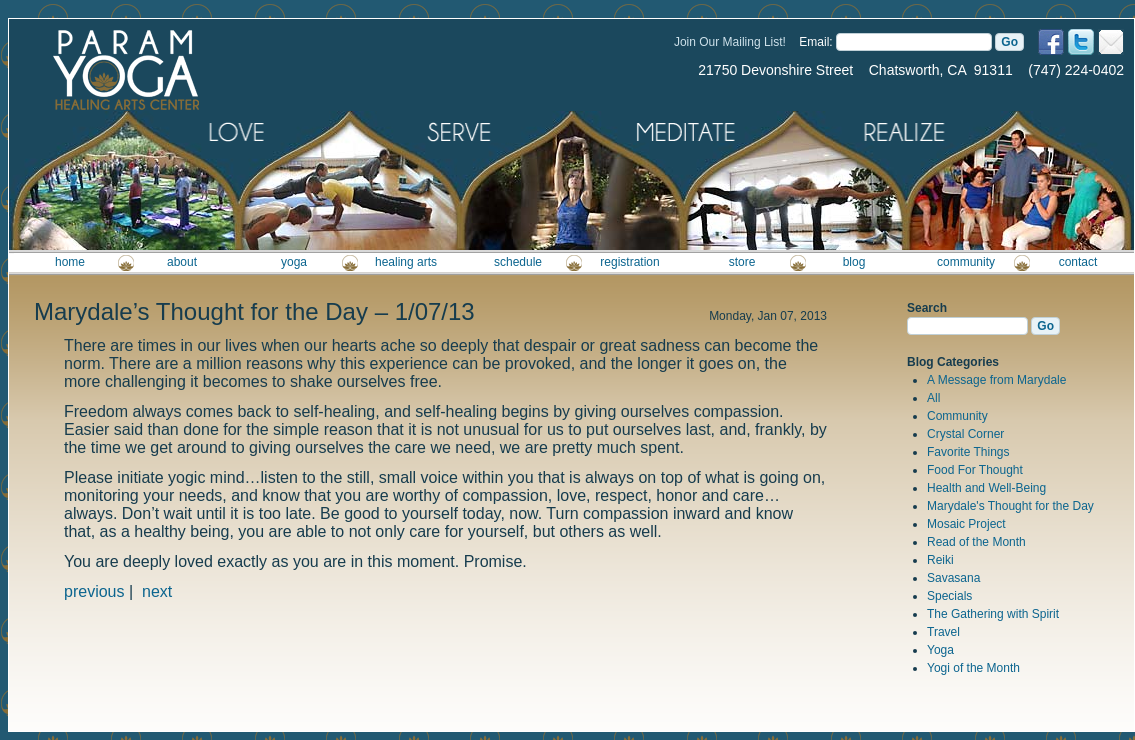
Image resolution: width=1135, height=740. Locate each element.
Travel (943, 632)
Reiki (940, 560)
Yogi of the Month (973, 668)
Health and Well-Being (986, 488)
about (182, 262)
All (933, 398)
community (966, 262)
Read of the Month (976, 542)
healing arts (406, 262)
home (70, 262)
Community (957, 416)
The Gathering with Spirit (993, 614)
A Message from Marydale (996, 380)
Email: (815, 42)
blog (854, 262)
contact (1078, 262)
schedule (518, 262)
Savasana (953, 578)
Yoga (940, 650)
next (157, 591)
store (742, 262)
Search (927, 308)
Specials (949, 596)
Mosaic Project (966, 524)
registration (629, 262)
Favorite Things (968, 452)
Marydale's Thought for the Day (1010, 506)
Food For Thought (975, 470)
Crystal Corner (965, 434)
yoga (294, 262)
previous (94, 591)
